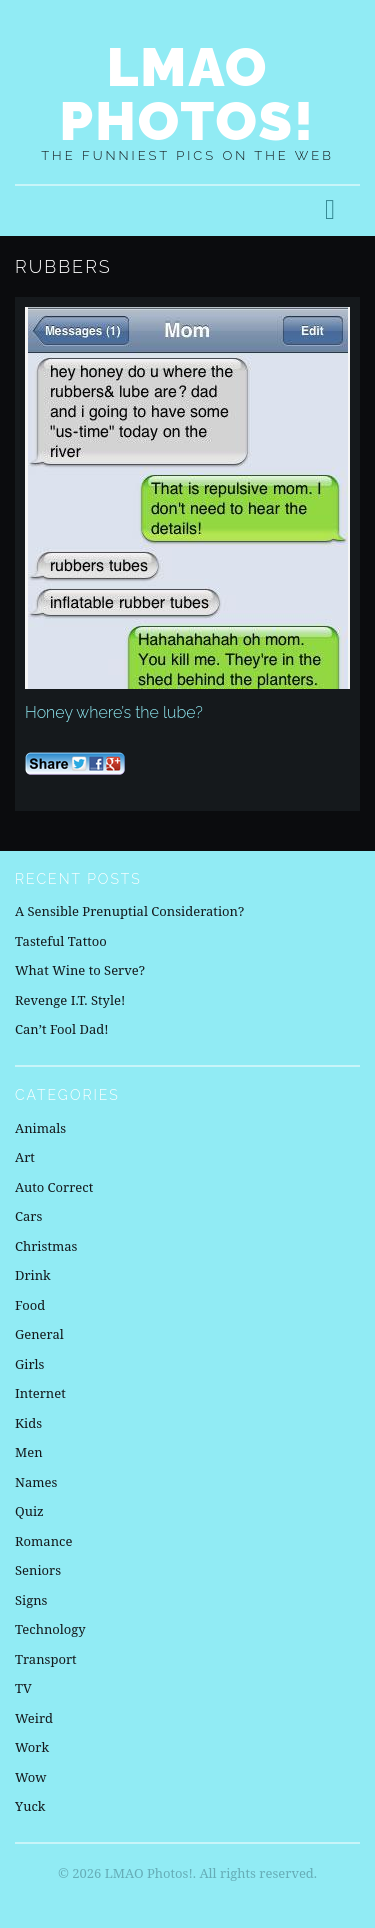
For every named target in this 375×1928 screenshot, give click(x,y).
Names (36, 1482)
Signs (31, 1600)
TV (23, 1688)
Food (30, 1305)
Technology (50, 1629)
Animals (40, 1128)
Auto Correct (54, 1187)
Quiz (29, 1511)
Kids (28, 1423)
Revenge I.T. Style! (70, 1000)
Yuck (30, 1806)
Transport (46, 1659)
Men (29, 1452)
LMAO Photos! (188, 94)
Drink (33, 1275)
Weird (34, 1718)
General (39, 1334)
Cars (28, 1216)
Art (25, 1157)
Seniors (38, 1570)
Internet (40, 1393)
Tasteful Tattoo (61, 941)
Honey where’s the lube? (114, 712)
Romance (43, 1541)
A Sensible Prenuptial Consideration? (129, 911)
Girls (29, 1364)
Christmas (46, 1246)
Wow (31, 1777)
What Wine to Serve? (80, 970)
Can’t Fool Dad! (62, 1029)
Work (32, 1747)
